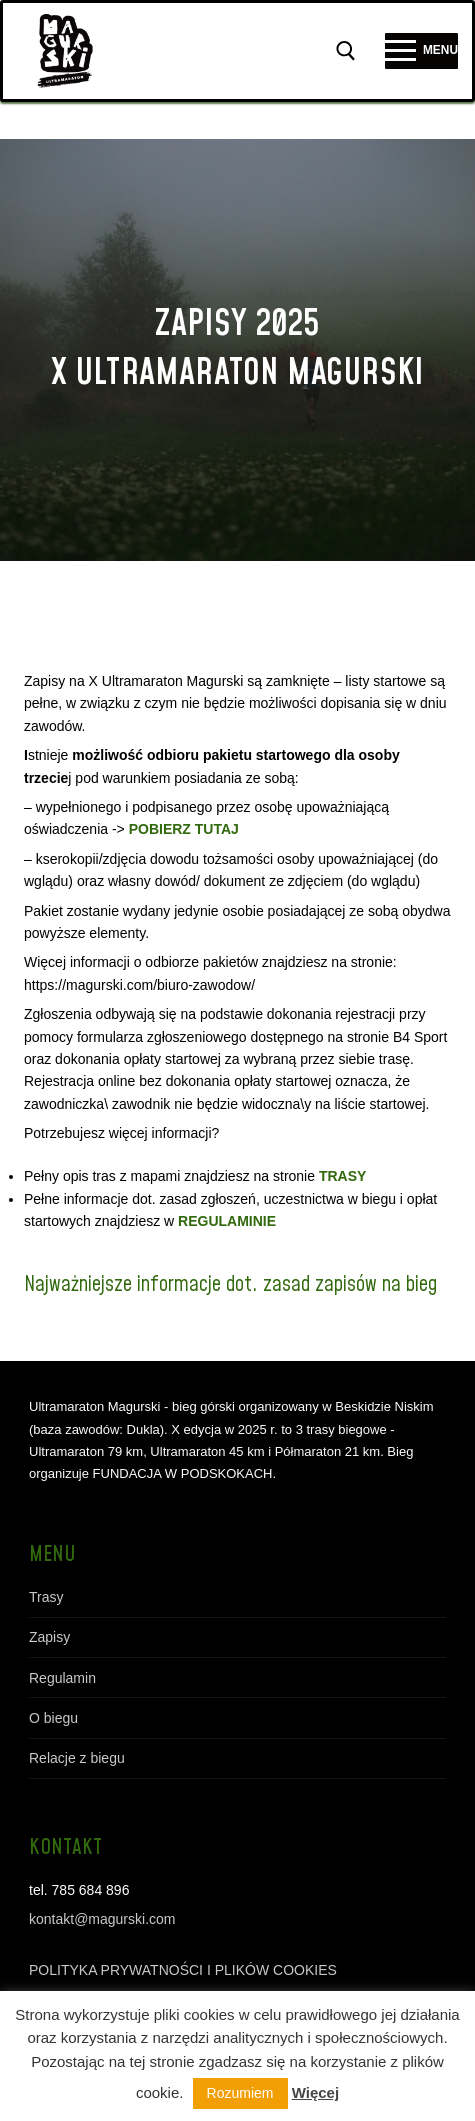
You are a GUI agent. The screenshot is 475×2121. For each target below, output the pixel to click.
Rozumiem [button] (240, 2093)
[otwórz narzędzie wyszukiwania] (346, 51)
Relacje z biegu (77, 1758)
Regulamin (62, 1678)
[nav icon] (421, 51)
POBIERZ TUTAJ (184, 829)
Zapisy (49, 1637)
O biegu (53, 1718)
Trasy (46, 1597)
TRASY (342, 1176)
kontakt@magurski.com (102, 1919)
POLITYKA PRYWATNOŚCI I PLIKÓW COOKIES (183, 1970)
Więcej (315, 2092)
